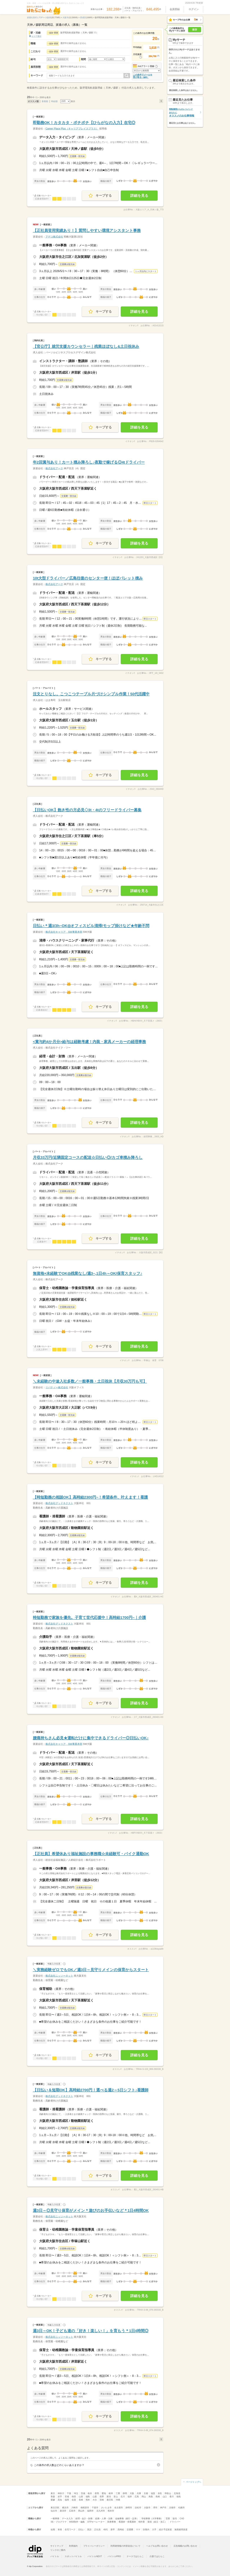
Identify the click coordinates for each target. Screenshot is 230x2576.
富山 (116, 2496)
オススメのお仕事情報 (181, 112)
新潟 (109, 2496)
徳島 (178, 2496)
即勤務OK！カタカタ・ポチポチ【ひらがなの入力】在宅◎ (84, 122)
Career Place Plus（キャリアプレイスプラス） (71, 128)
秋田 (74, 2496)
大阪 (132, 2493)
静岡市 (129, 2507)
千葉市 (95, 2507)
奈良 (160, 2493)
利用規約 (73, 2546)
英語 (89, 2529)
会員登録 (175, 9)
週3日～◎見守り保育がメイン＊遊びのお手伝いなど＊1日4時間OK (91, 2210)
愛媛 (53, 2500)
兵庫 (139, 2493)
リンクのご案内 (57, 2550)
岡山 (144, 2496)
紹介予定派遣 (165, 2529)
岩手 (60, 2496)
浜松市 (138, 2507)
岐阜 (111, 2493)
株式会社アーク (54, 468)
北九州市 (100, 2511)
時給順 (54, 101)
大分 (95, 2500)
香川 (171, 2496)
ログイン (194, 9)
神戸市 (163, 2507)
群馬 (97, 2493)
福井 (130, 2496)
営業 (168, 2518)
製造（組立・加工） (157, 2522)
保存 (194, 29)
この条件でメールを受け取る (142, 76)
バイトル (54, 2556)
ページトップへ (193, 2482)
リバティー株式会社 (56, 1387)
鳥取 (151, 2496)
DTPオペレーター (96, 2522)
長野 (102, 2496)
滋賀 (153, 2493)
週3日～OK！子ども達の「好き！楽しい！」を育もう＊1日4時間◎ (90, 2331)
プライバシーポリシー (94, 2546)
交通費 (130, 2529)
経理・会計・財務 (84, 2518)
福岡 (67, 2500)
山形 (81, 2496)
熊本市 (111, 2511)
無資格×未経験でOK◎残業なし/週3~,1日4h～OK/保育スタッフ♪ (87, 1273)
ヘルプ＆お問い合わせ (157, 2546)
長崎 (81, 2500)
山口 (165, 2496)
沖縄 (118, 2500)
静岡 (125, 2493)
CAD (182, 2518)
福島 (88, 2496)
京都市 (172, 2507)
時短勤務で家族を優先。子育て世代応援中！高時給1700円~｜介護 (89, 1617)
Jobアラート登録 (145, 66)
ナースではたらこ (135, 2556)
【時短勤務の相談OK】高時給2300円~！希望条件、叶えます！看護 (90, 1497)
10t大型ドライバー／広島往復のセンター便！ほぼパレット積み (88, 578)
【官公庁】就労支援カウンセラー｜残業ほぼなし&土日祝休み (86, 346)
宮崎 (102, 2500)
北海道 (177, 2493)
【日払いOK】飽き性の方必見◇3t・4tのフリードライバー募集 (87, 810)
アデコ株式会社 (54, 236)
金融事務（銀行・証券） (127, 2518)
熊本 (88, 2500)
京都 (146, 2493)
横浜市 (65, 2507)
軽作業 (142, 2522)
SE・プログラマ (58, 2522)
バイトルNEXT (95, 2556)
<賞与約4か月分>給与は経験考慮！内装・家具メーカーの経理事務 (89, 1042)
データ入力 (67, 2518)
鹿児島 (110, 2500)
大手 (154, 2529)
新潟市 (63, 2511)
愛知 (104, 2493)
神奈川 (61, 2493)
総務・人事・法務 (103, 2518)
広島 (137, 2496)
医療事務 (111, 2522)
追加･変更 (53, 33)
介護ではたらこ (157, 2556)
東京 (53, 2493)
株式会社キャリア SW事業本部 (63, 931)
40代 (105, 2529)
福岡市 (90, 2511)
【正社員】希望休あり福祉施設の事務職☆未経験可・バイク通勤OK (91, 1854)
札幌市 (181, 2507)
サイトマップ (56, 2546)
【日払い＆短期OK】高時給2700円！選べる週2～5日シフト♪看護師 (90, 2090)
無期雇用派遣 (180, 2529)
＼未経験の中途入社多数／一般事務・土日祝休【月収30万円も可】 (90, 1381)
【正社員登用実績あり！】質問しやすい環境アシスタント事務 (87, 230)
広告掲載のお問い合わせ (185, 2546)
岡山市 (81, 2511)
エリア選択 (36, 36)
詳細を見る (139, 196)
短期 (53, 2529)
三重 (118, 2493)
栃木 (90, 2493)
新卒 (113, 2529)
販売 (175, 2518)
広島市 (72, 2511)
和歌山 (168, 2493)
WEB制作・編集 (77, 2522)
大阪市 (147, 2507)
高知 (60, 2500)
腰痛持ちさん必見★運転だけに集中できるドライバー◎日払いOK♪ (91, 1738)
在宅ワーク (70, 2529)
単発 (60, 2529)
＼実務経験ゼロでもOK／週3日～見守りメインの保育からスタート (91, 1970)
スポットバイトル (73, 2556)
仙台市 (54, 2511)
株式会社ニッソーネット (59, 1975)
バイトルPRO (114, 2556)
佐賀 (74, 2500)
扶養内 (146, 2529)
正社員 (97, 2529)
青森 (53, 2496)
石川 (123, 2496)
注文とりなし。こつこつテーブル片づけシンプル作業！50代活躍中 (91, 694)
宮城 (67, 2496)
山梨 (95, 2496)
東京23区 (55, 2507)
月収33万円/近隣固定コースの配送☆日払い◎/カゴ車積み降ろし (88, 1157)
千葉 (69, 2493)
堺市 (155, 2507)
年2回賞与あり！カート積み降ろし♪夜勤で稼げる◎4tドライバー (89, 462)
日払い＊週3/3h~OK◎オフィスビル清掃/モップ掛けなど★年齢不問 (91, 926)
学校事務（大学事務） (152, 2518)
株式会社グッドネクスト (59, 1503)
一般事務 (55, 2518)
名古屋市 (118, 2507)
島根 (158, 2496)
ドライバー (175, 2522)
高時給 (121, 2529)
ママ (138, 2529)
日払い (81, 2529)
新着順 (45, 101)
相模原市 (84, 2507)
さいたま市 (106, 2507)
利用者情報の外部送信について (126, 2546)
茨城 (83, 2493)
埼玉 (76, 2493)
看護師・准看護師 (127, 2522)
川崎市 (74, 2507)
